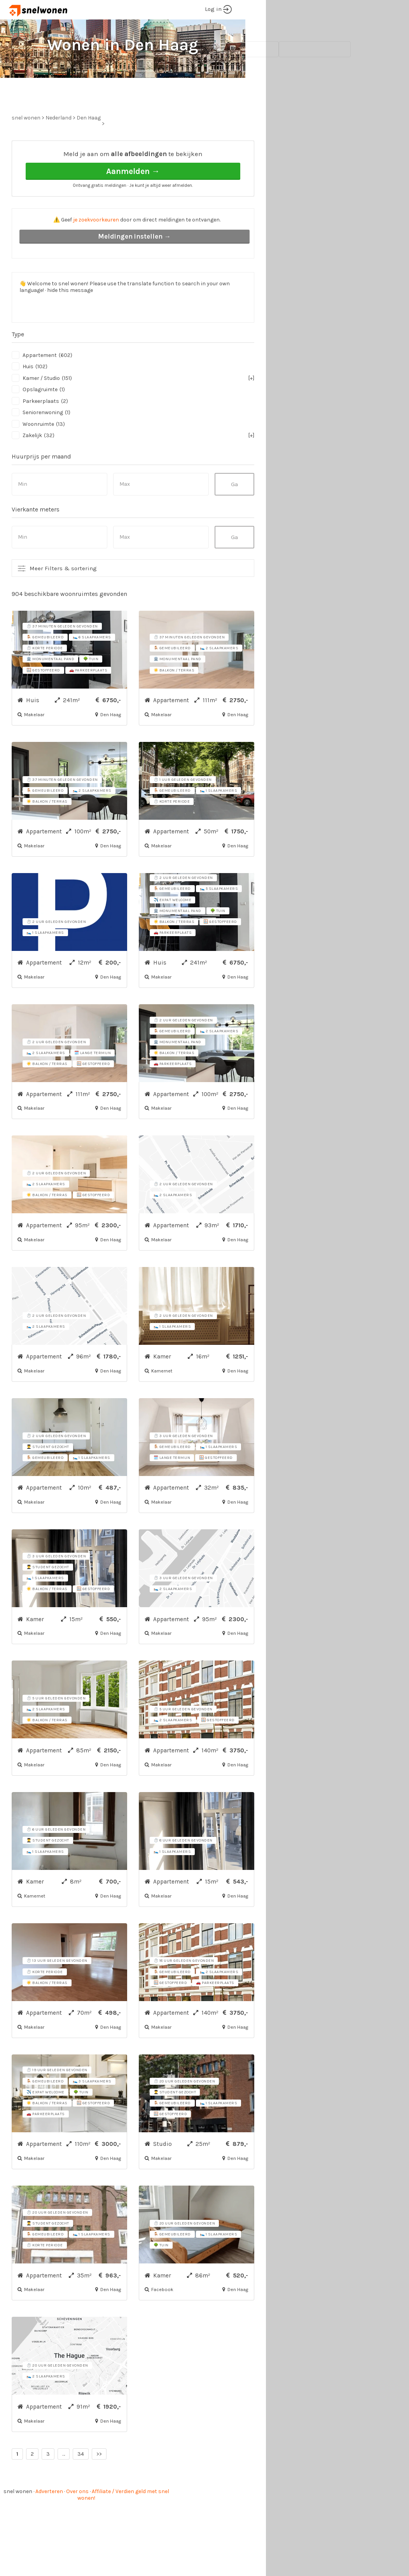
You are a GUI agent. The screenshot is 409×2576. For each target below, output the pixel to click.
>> (99, 2483)
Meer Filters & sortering (63, 597)
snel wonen (17, 2520)
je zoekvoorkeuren (96, 249)
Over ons (77, 2520)
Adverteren (49, 2520)
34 (80, 2483)
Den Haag (89, 147)
